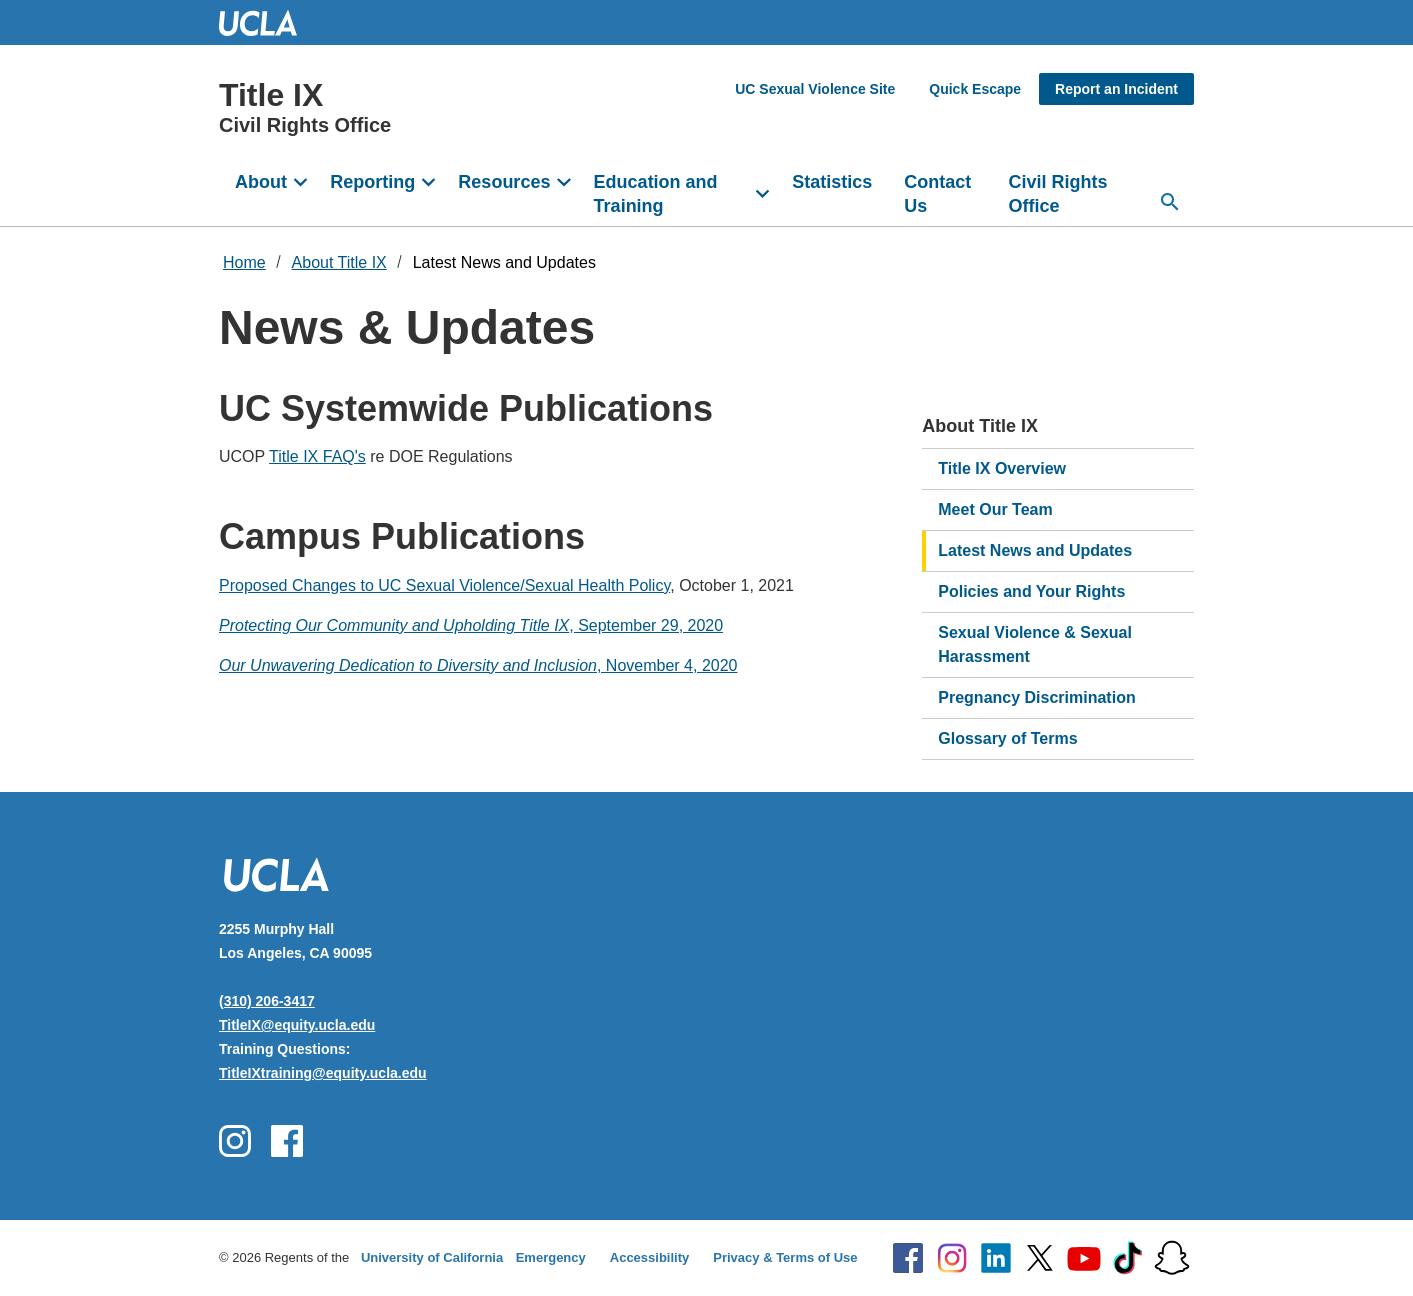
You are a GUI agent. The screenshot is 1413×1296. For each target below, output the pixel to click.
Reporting (372, 182)
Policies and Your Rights (1031, 591)
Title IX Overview (1002, 468)
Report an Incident (1116, 89)
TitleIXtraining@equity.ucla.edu (323, 1073)
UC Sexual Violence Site (815, 89)
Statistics (832, 182)
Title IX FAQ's (317, 456)
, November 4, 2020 (478, 665)
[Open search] (1170, 202)
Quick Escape (975, 89)
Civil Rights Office (1058, 194)
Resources (504, 182)
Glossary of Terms (1007, 738)
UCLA (267, 22)
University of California (432, 1257)
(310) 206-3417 (267, 1001)
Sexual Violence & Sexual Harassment (1035, 644)
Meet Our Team (995, 509)
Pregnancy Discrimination (1036, 697)
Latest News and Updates (504, 262)
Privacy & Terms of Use (785, 1257)
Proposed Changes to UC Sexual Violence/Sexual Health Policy (444, 585)
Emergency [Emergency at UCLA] (551, 1257)
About (261, 182)
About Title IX (339, 262)
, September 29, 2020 (471, 625)
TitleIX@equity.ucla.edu (297, 1025)
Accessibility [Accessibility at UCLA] (650, 1257)
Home (244, 262)
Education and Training (656, 194)
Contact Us (937, 194)
